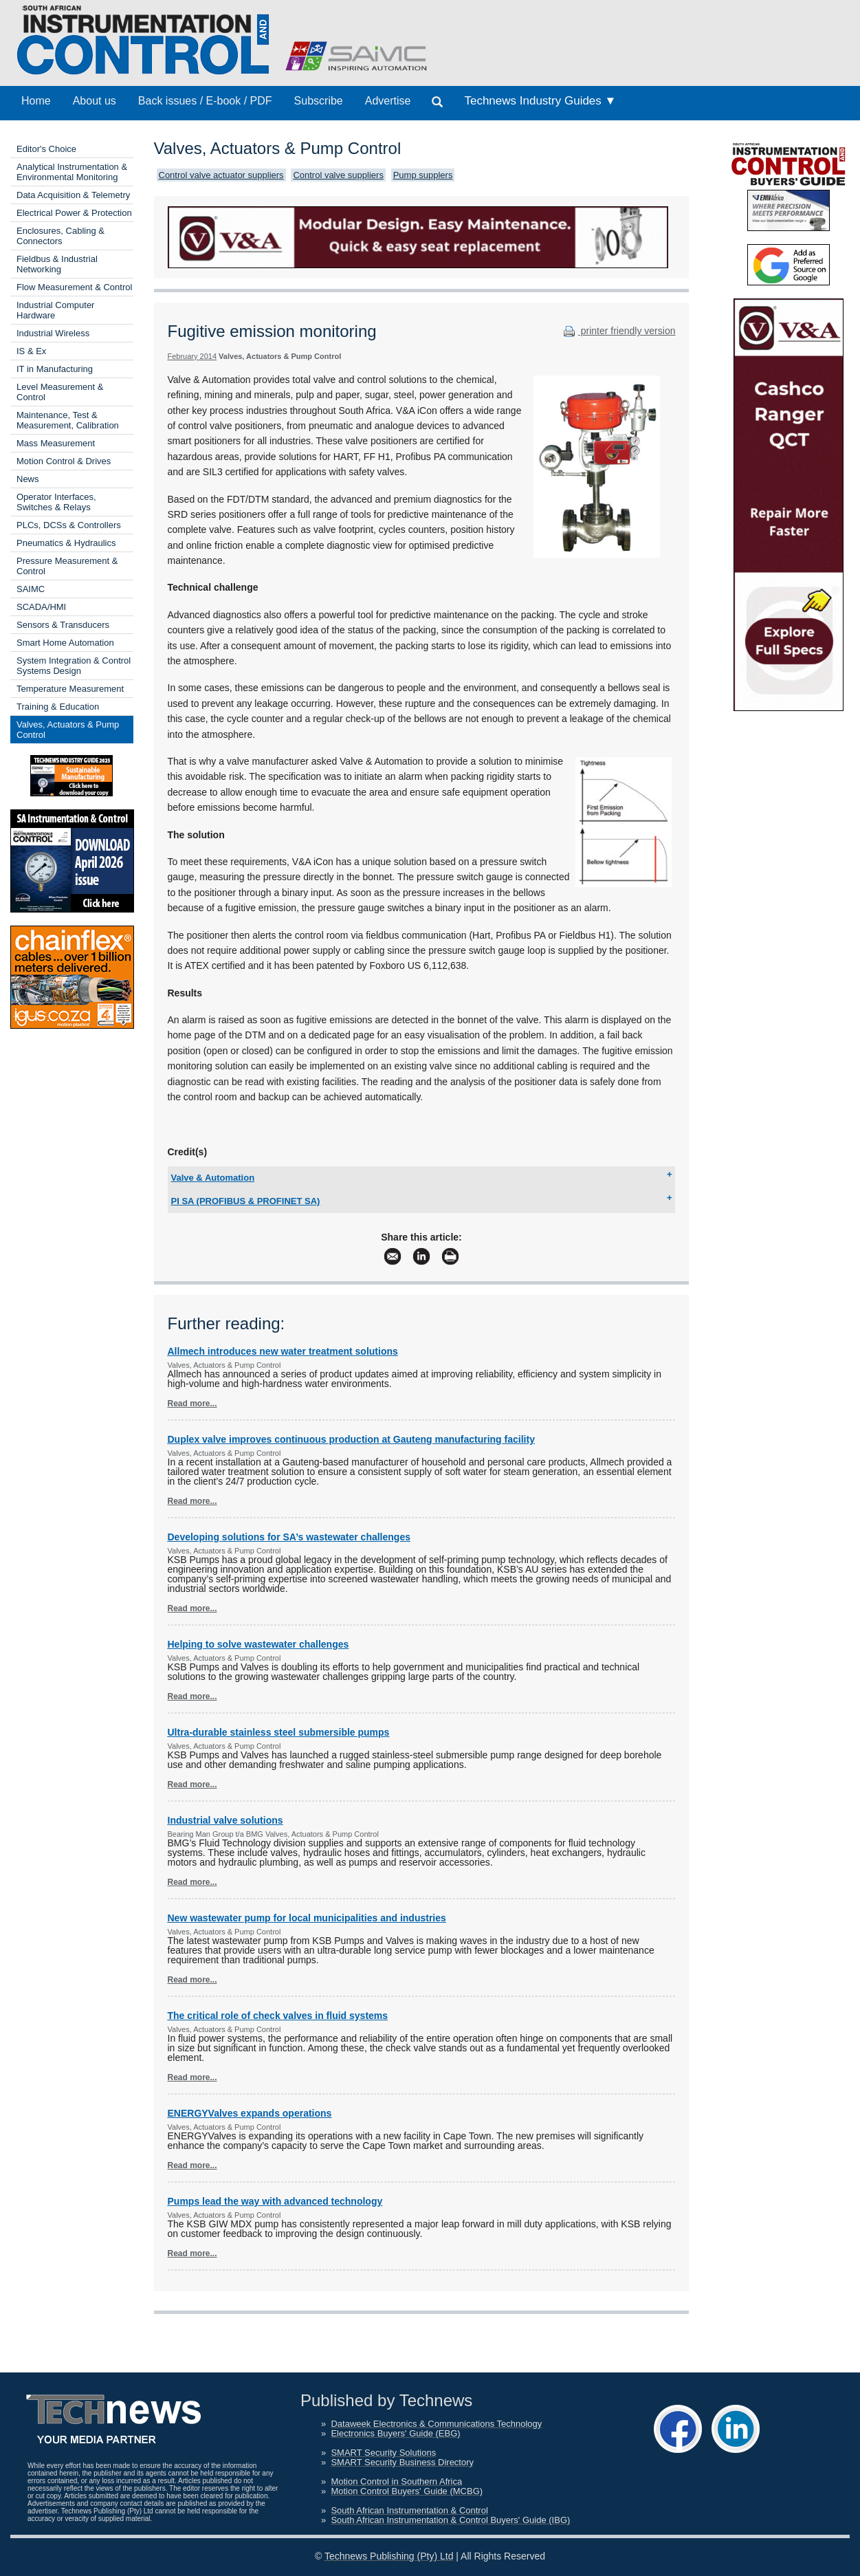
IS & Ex (31, 351)
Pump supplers (423, 175)
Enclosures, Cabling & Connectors (60, 236)
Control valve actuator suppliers (221, 175)
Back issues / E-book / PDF (205, 101)
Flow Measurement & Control (74, 287)
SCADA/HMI (41, 607)
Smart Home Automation (65, 642)
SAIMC (30, 589)
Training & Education (57, 706)
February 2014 (192, 356)
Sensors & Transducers (62, 625)
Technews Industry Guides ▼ (540, 100)
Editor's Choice (46, 149)
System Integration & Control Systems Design (73, 665)
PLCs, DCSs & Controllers (68, 525)
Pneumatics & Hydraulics (66, 543)
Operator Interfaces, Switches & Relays (56, 502)
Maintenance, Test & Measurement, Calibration (67, 420)
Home (36, 101)
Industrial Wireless (52, 333)
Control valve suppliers (338, 175)
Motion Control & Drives (63, 461)
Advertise (388, 101)
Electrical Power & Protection (74, 213)
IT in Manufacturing (54, 369)
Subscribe (318, 101)
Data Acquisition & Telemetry (73, 195)
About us (94, 101)
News (27, 479)
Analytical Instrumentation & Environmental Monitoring (71, 172)
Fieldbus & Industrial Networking (57, 264)
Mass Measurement (55, 443)
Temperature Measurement (70, 689)
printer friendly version (618, 330)
